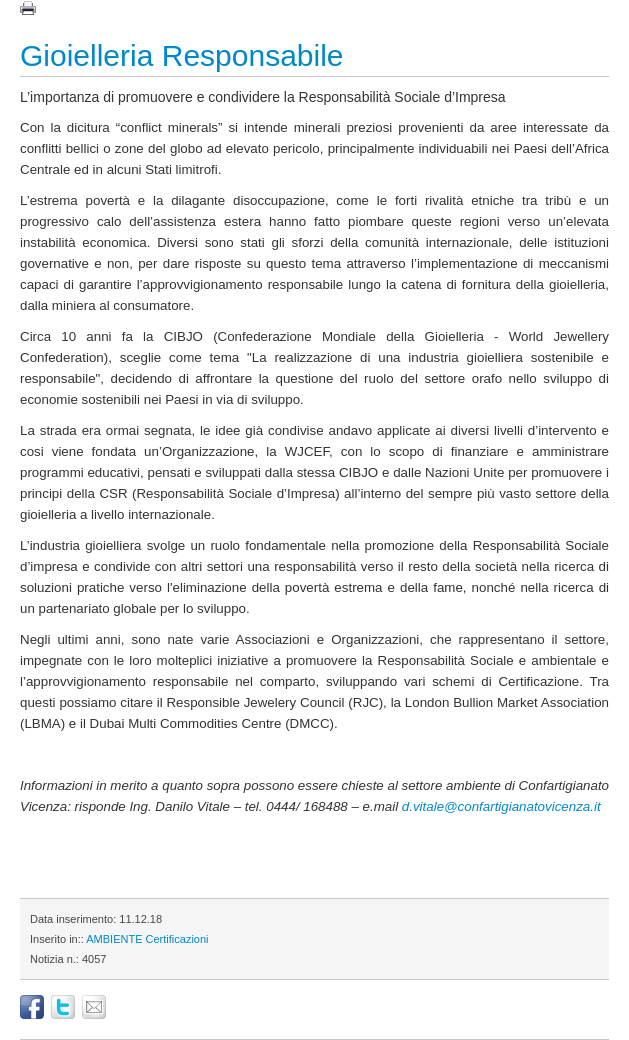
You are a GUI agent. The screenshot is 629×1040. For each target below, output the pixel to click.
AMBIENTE (114, 939)
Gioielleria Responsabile (182, 55)
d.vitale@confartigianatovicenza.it (501, 806)
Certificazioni (177, 939)
